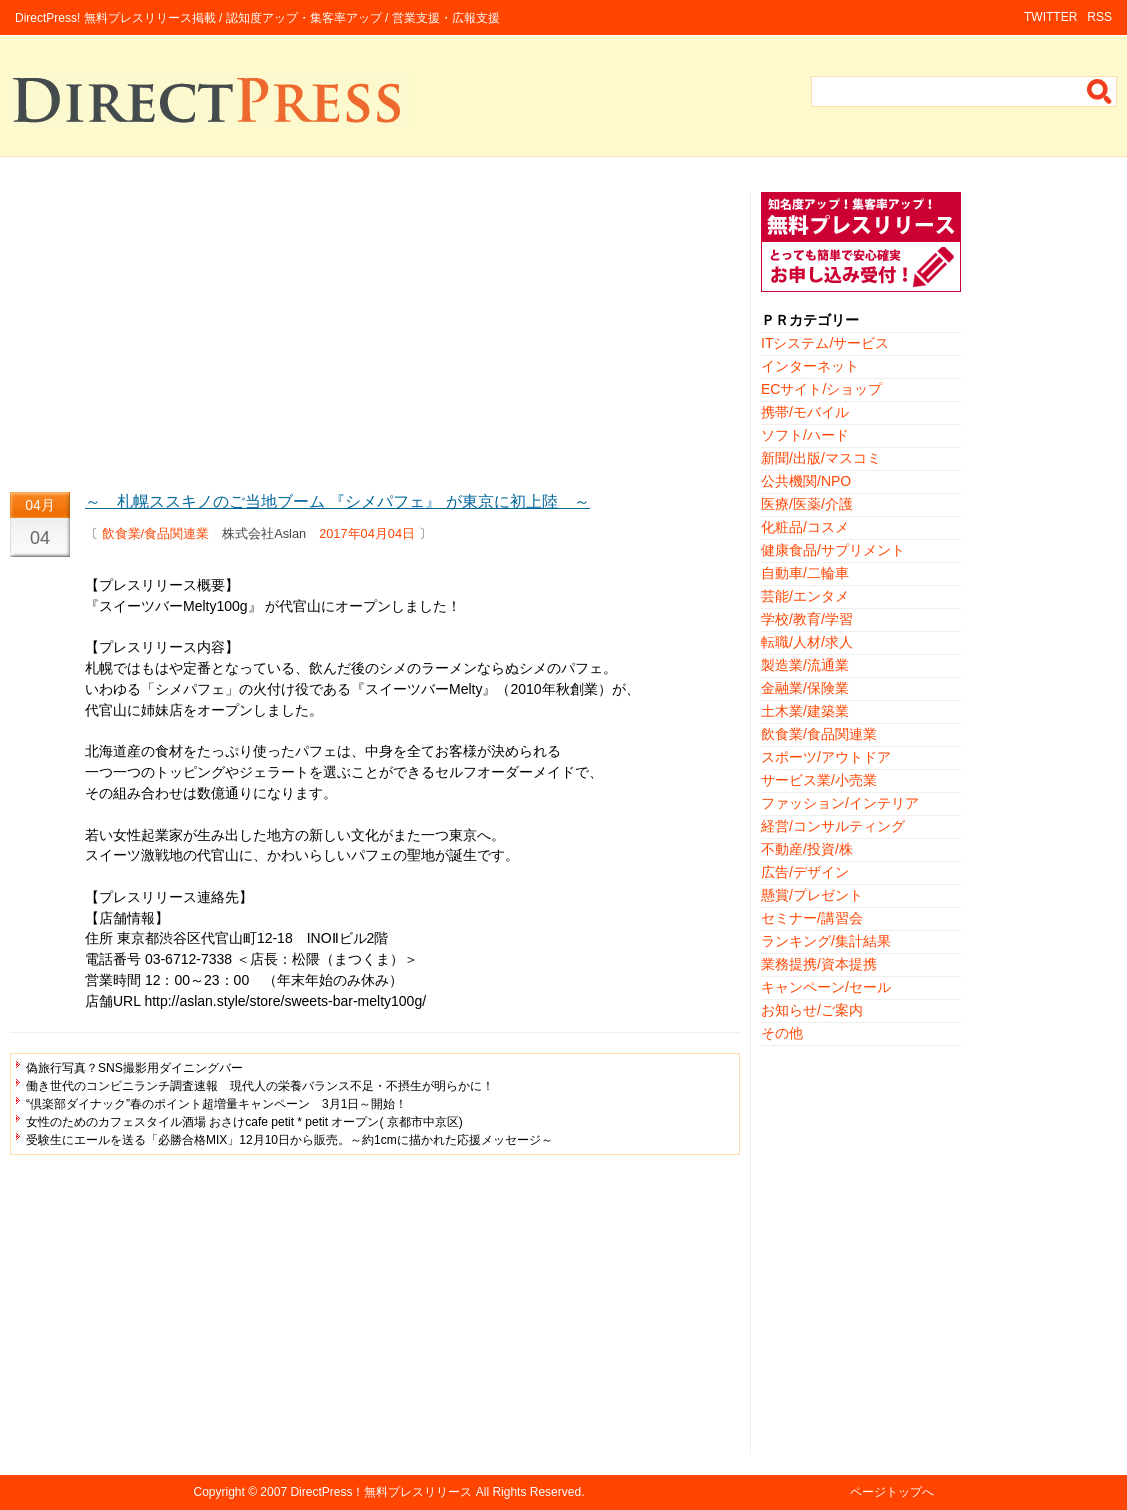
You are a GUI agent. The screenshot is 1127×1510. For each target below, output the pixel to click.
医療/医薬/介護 (807, 504)
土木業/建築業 (805, 711)
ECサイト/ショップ (821, 389)
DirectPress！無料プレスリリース (381, 1492)
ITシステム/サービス (825, 343)
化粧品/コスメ (805, 527)
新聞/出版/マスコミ (821, 458)
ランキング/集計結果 (826, 941)
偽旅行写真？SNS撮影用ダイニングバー (134, 1068)
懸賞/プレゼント (812, 895)
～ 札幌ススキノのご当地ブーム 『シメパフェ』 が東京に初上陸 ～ (337, 501)
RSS (1099, 17)
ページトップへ (892, 1492)
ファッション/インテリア (840, 803)
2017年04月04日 (367, 533)
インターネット (810, 366)
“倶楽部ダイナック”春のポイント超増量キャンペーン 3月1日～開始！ (216, 1104)
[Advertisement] (375, 332)
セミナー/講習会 (812, 918)
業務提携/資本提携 (819, 964)
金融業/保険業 (805, 688)
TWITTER (1050, 17)
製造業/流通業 (805, 665)
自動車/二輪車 (805, 573)
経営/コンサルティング (833, 826)
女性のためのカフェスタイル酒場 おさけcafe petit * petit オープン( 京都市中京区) (244, 1122)
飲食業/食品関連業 (156, 533)
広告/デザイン (805, 872)
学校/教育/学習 (807, 619)
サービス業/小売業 (819, 780)
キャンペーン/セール (826, 987)
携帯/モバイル (805, 412)
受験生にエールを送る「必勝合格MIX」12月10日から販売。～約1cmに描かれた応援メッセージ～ (289, 1140)
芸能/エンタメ (805, 596)
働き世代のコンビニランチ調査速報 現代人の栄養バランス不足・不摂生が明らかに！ (260, 1086)
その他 (782, 1033)
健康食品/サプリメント (833, 550)
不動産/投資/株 (807, 849)
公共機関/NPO (806, 481)
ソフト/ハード (805, 435)
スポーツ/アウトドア (826, 757)
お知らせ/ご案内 (812, 1010)
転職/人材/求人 (807, 642)
